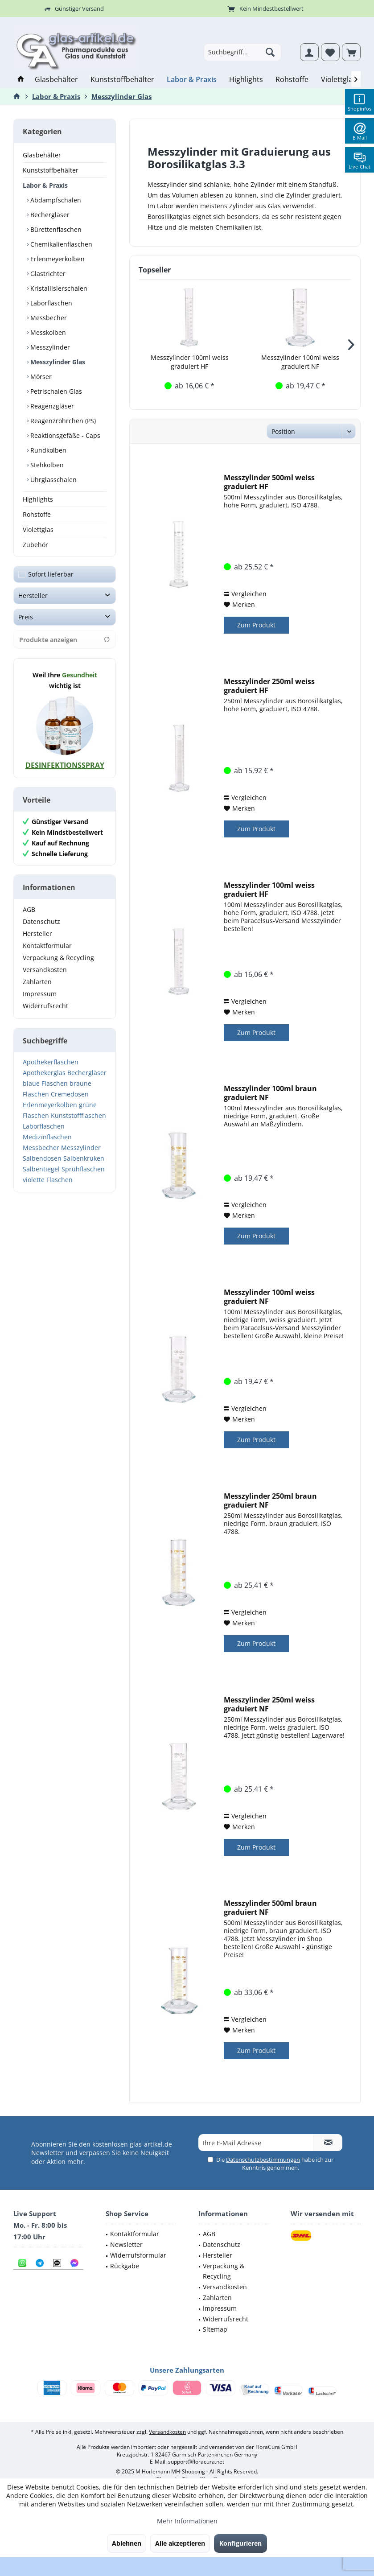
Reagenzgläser (51, 406)
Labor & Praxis (45, 185)
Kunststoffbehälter (50, 170)
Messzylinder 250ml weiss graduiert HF (269, 686)
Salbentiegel (41, 1169)
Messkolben (47, 332)
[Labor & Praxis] (191, 79)
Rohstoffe (37, 514)
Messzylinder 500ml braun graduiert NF (270, 1908)
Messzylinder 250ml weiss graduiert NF (269, 1704)
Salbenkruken (83, 1158)
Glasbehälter (42, 155)
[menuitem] (351, 52)
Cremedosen (70, 1094)
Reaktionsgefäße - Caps (64, 435)
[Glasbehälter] (56, 79)
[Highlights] (246, 79)
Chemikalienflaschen (60, 244)
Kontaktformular (47, 945)
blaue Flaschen (45, 1083)
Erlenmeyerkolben (57, 259)
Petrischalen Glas (55, 391)
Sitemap (215, 2329)
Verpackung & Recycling (58, 957)
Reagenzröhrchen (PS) (62, 420)
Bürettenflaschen (55, 229)
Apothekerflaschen (50, 1062)
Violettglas (38, 529)
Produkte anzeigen (64, 639)
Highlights (38, 499)
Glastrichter (47, 273)
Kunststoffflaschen (78, 1115)
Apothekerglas (44, 1072)
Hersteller (33, 595)
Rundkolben (47, 450)
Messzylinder (49, 347)
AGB (29, 909)
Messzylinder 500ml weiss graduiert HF (269, 482)
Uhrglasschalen (53, 479)
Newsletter (126, 2244)
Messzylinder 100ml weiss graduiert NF (300, 362)
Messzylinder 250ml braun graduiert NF (270, 1500)
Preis (25, 617)
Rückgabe (124, 2266)
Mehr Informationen (187, 2521)
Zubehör (35, 544)
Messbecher (48, 317)
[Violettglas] (338, 79)
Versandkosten (45, 969)
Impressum (40, 993)
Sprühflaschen (83, 1169)
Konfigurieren (240, 2543)
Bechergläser (49, 214)
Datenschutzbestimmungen (263, 2160)
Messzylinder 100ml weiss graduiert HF (190, 362)
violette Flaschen (48, 1179)
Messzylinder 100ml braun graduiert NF (270, 1093)
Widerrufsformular (138, 2255)
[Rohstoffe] (292, 79)
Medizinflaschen (47, 1137)
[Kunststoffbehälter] (122, 79)
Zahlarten (37, 981)
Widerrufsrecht (45, 1006)
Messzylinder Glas (57, 362)
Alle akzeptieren (180, 2543)
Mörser (40, 376)
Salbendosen (42, 1158)
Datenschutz (41, 921)
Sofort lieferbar (51, 574)
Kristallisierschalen (58, 288)
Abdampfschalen (55, 200)
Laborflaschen (50, 303)
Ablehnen (126, 2543)
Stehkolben (46, 465)
